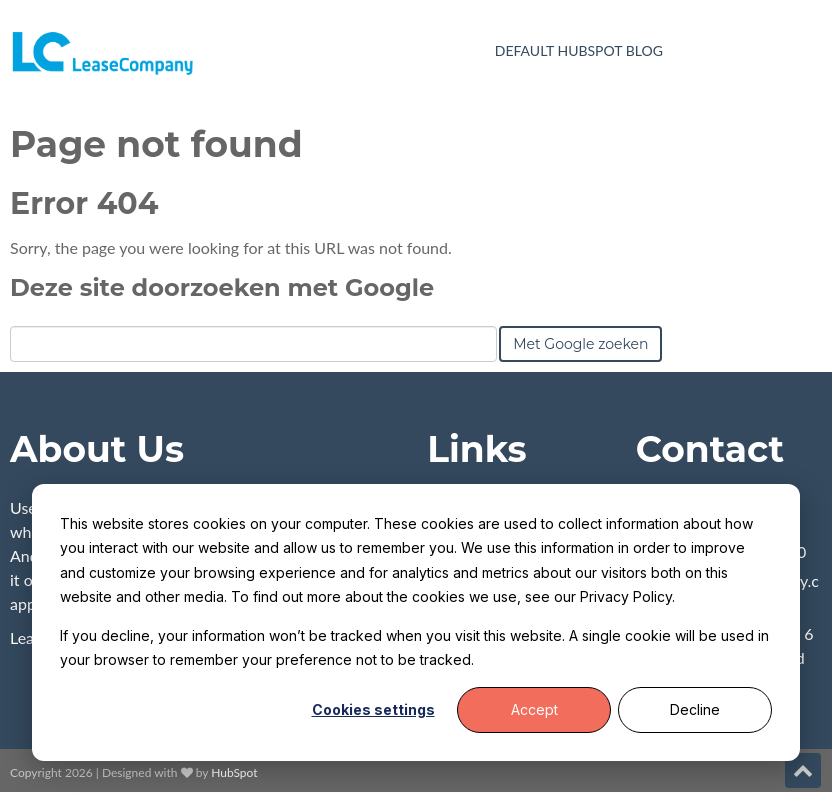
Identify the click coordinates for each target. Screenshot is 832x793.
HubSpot (234, 772)
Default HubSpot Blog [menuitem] (579, 50)
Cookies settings (373, 709)
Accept (534, 709)
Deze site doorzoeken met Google (222, 287)
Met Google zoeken (580, 344)
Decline (695, 709)
